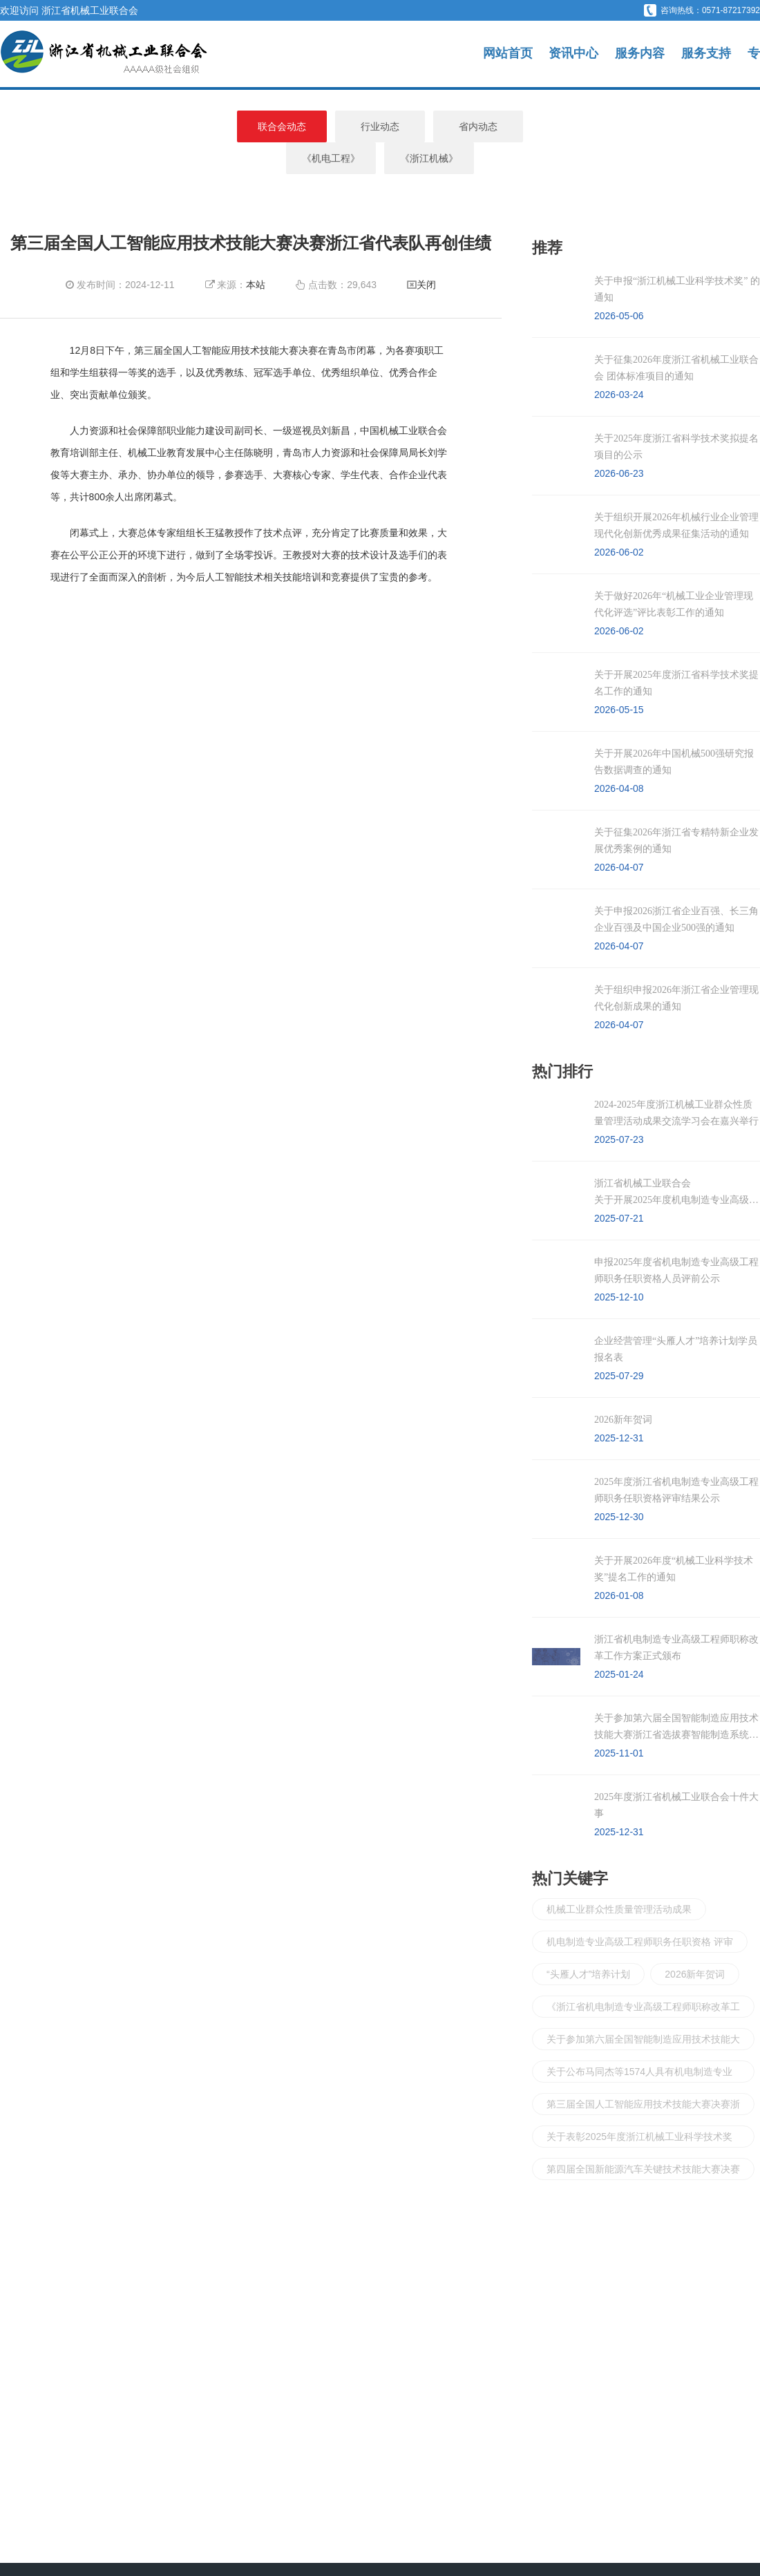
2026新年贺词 (695, 1942)
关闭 (426, 253)
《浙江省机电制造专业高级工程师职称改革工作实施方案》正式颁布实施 (643, 1977)
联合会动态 (184, 126)
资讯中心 (573, 54)
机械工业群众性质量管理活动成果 (619, 1877)
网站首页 (508, 54)
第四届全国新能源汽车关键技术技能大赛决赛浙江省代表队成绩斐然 (643, 2140)
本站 (255, 252)
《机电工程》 (478, 126)
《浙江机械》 (576, 126)
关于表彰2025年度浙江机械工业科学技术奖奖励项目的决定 (639, 2107)
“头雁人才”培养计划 (588, 1942)
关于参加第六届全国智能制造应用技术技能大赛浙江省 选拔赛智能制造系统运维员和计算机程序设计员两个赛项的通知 (643, 2010)
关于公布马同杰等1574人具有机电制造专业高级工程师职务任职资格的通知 (639, 2042)
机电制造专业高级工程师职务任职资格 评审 (640, 1909)
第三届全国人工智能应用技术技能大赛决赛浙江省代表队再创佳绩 (643, 2075)
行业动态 (282, 126)
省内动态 (380, 126)
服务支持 (706, 54)
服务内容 (640, 54)
